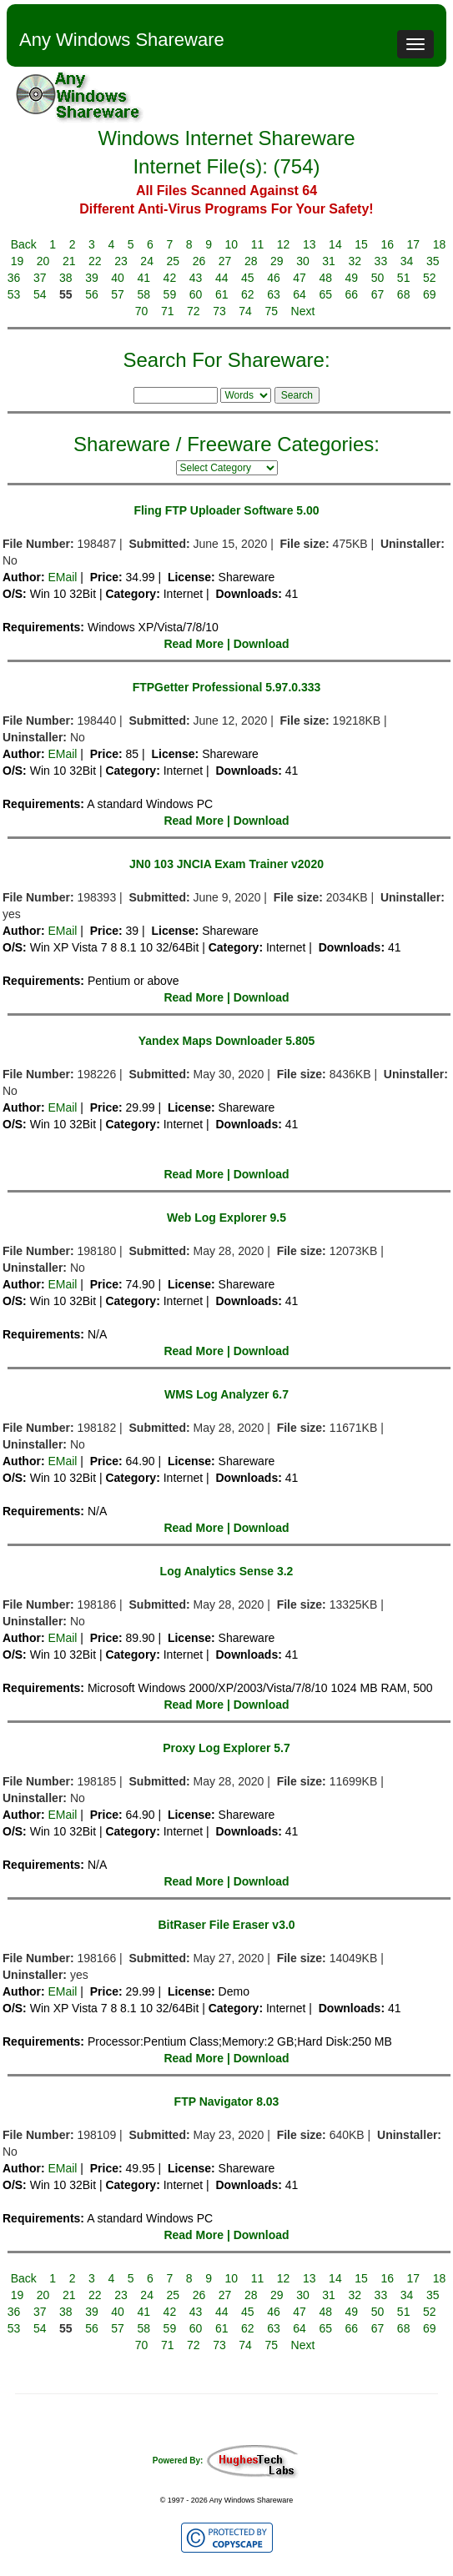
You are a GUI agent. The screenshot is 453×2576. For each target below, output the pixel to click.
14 (335, 244)
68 (403, 294)
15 (361, 244)
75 (271, 311)
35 (433, 261)
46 (273, 277)
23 (121, 261)
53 (14, 294)
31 (328, 261)
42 (170, 277)
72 (193, 311)
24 (147, 261)
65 (325, 294)
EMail (62, 577)
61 (222, 294)
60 (196, 294)
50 (378, 277)
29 (277, 261)
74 (245, 311)
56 (91, 294)
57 (117, 294)
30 (303, 261)
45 (247, 277)
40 (117, 277)
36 (14, 277)
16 (387, 244)
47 (299, 277)
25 (172, 261)
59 (170, 294)
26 (199, 261)
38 (66, 277)
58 (143, 294)
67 (378, 294)
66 (352, 294)
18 (439, 244)
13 (309, 244)
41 (143, 277)
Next (303, 311)
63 (273, 294)
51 (403, 277)
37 (40, 277)
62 (247, 294)
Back (24, 244)
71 (167, 311)
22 (95, 261)
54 (40, 294)
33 (381, 261)
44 (222, 277)
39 (91, 277)
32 (354, 261)
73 (219, 311)
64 (299, 294)
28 (251, 261)
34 (407, 261)
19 (17, 261)
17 (413, 244)
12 (283, 244)
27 (225, 261)
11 (257, 244)
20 (43, 261)
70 (141, 311)
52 (429, 277)
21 (69, 261)
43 (196, 277)
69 (429, 294)
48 (325, 277)
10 (232, 244)
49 (352, 277)
